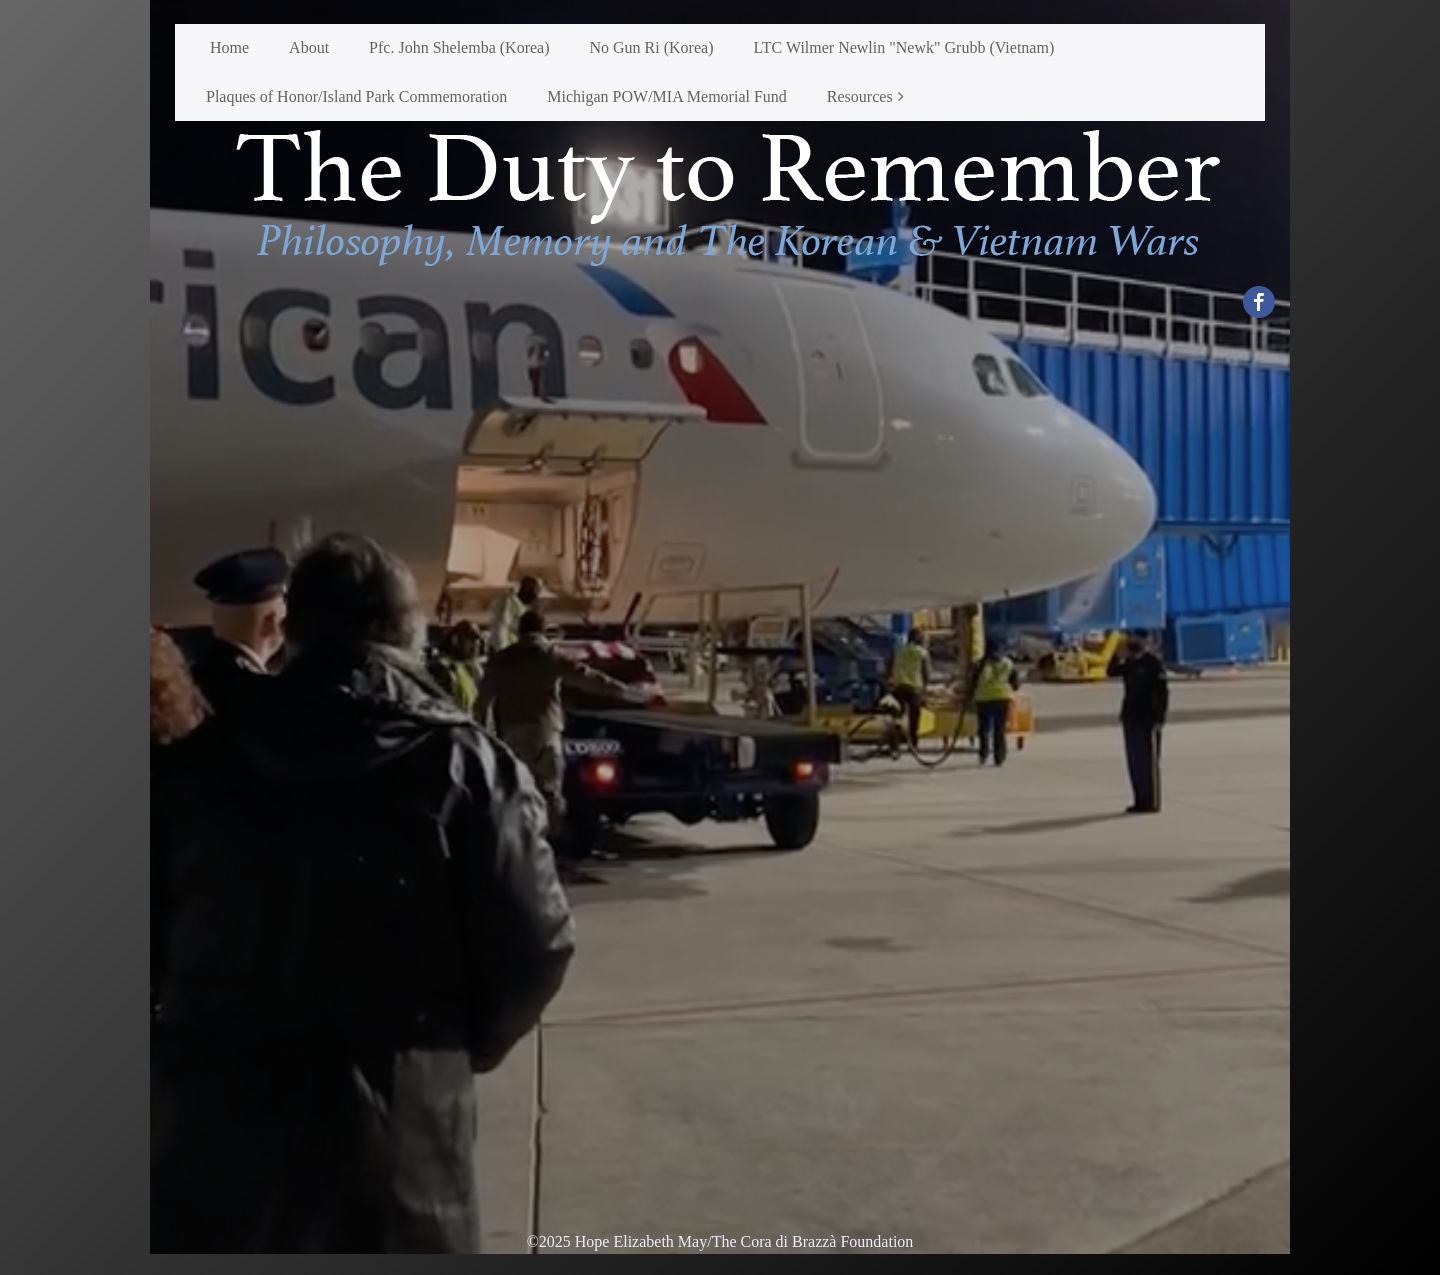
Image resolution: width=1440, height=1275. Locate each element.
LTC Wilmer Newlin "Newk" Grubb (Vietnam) (903, 47)
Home (229, 47)
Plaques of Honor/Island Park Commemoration (356, 96)
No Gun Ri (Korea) (652, 47)
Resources (860, 96)
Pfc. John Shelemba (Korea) (459, 47)
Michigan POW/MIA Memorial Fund (667, 96)
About (309, 47)
